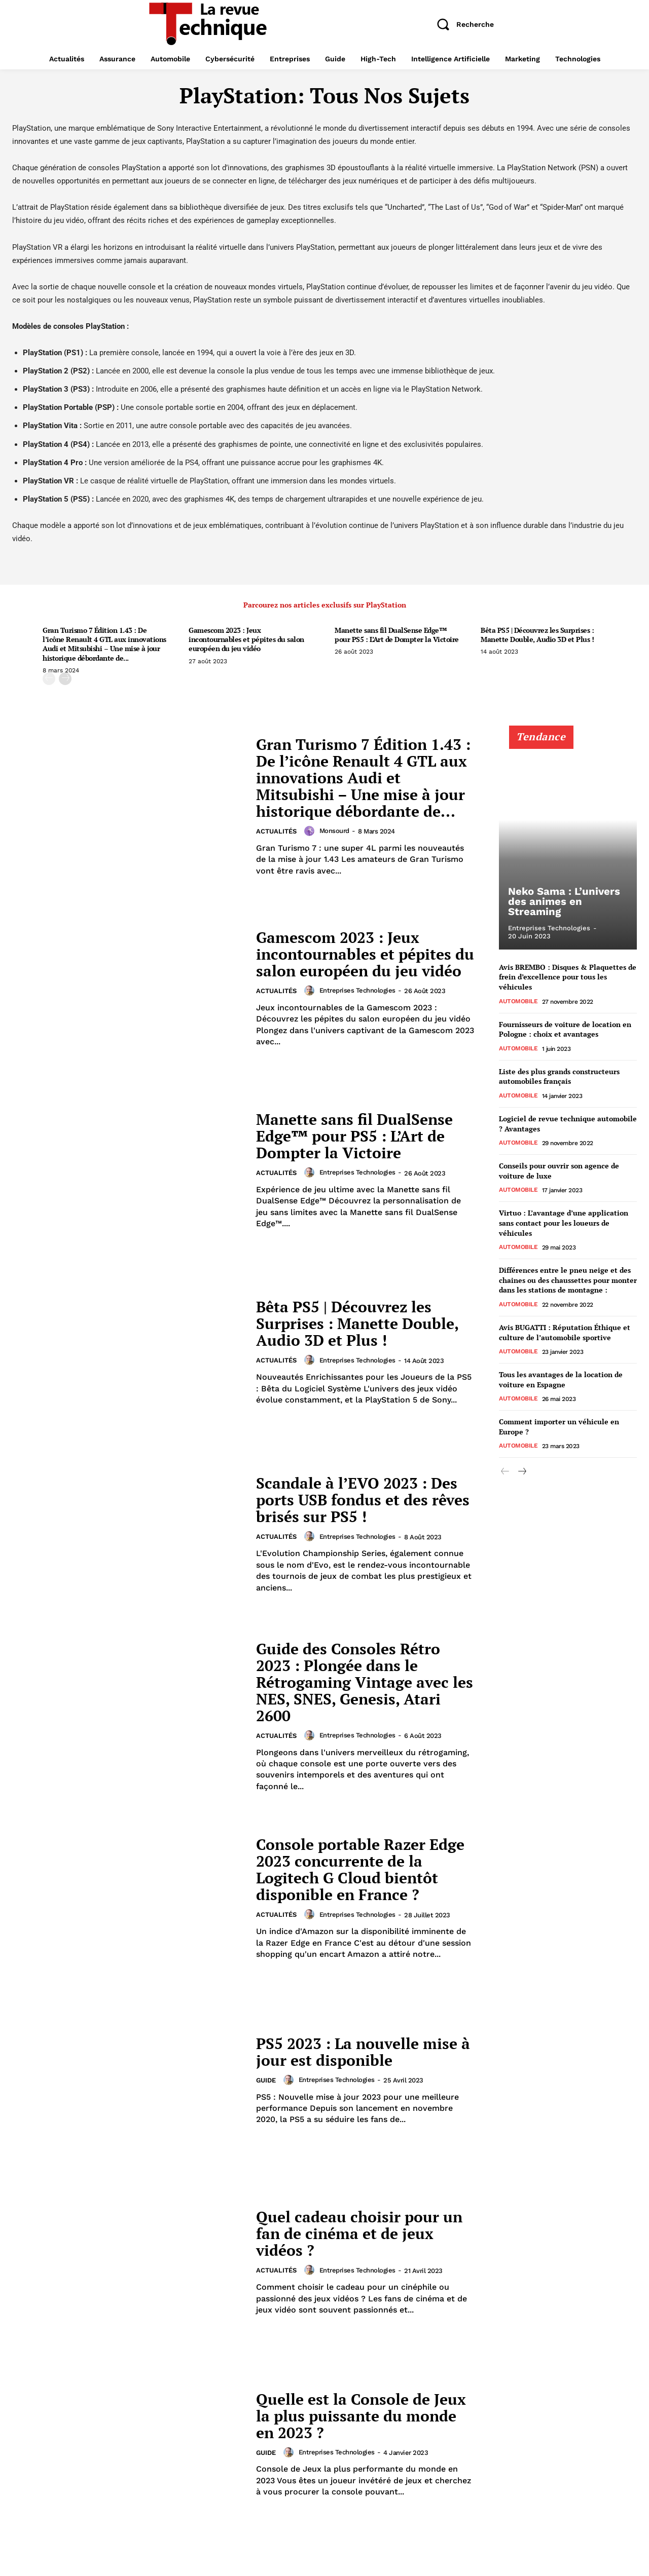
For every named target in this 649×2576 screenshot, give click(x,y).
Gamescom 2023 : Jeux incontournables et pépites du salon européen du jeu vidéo (246, 639)
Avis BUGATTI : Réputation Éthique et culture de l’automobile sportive (564, 1332)
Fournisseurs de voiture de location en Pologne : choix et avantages (565, 1029)
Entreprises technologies (357, 990)
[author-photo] (310, 831)
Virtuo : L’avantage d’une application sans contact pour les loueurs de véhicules (563, 1222)
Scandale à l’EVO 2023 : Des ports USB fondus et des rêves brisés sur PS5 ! (363, 1500)
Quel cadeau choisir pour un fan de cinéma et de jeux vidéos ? (359, 2233)
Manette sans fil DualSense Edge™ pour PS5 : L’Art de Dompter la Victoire (397, 634)
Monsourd (334, 831)
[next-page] (65, 678)
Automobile (518, 1001)
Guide (266, 2081)
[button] (461, 24)
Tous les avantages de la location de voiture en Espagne (561, 1379)
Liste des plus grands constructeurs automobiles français (559, 1076)
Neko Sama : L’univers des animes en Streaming (563, 902)
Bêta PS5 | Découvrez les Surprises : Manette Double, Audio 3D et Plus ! (537, 634)
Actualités (276, 832)
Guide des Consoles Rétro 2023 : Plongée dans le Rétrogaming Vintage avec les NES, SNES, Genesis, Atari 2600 (364, 1682)
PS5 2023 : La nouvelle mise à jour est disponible (363, 2051)
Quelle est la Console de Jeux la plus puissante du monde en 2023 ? (361, 2416)
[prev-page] (49, 678)
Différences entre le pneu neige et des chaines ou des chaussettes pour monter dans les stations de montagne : (568, 1280)
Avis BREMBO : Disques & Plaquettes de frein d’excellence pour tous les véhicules (567, 977)
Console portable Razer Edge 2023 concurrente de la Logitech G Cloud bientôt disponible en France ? (360, 1869)
